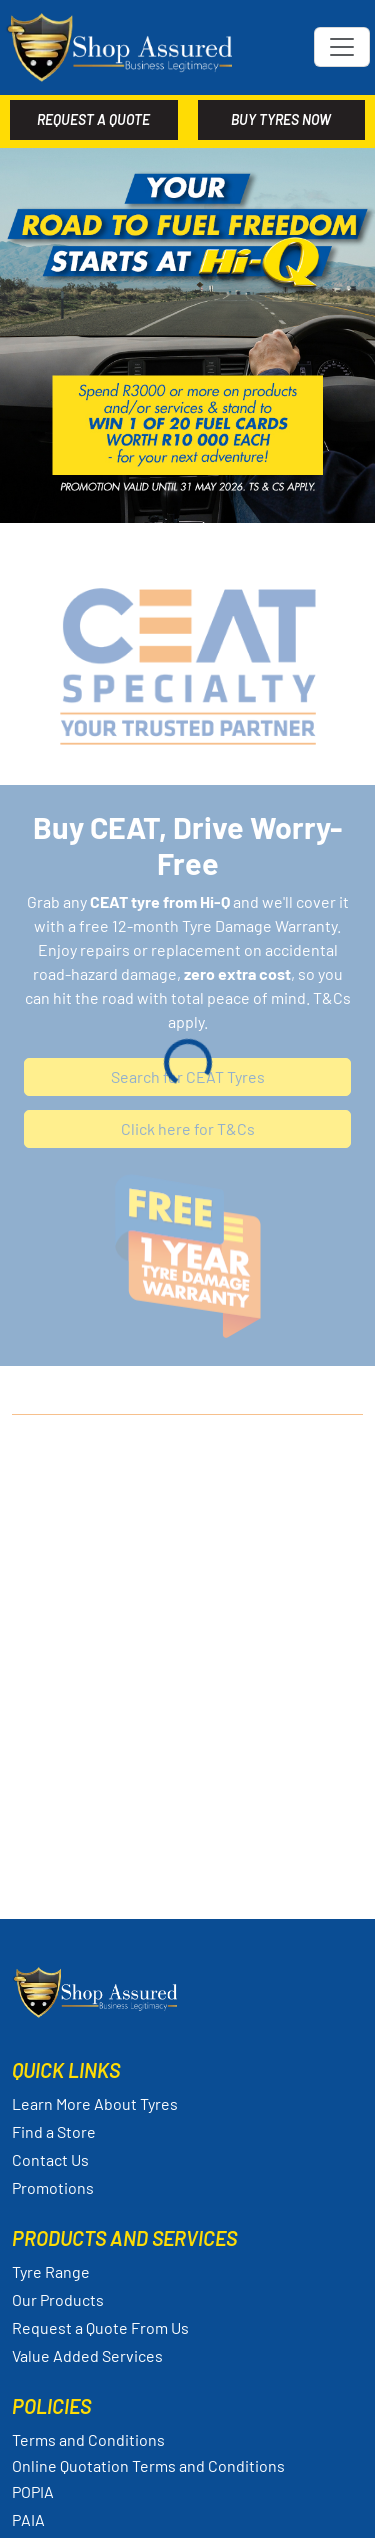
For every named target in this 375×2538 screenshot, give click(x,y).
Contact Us (50, 2159)
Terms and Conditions (88, 2439)
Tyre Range (51, 2271)
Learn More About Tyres (95, 2103)
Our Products (58, 2299)
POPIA (33, 2491)
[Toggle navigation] (342, 47)
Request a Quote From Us (100, 2327)
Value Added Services (87, 2355)
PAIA (28, 2519)
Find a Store (54, 2131)
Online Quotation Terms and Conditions (148, 2466)
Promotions (53, 2187)
